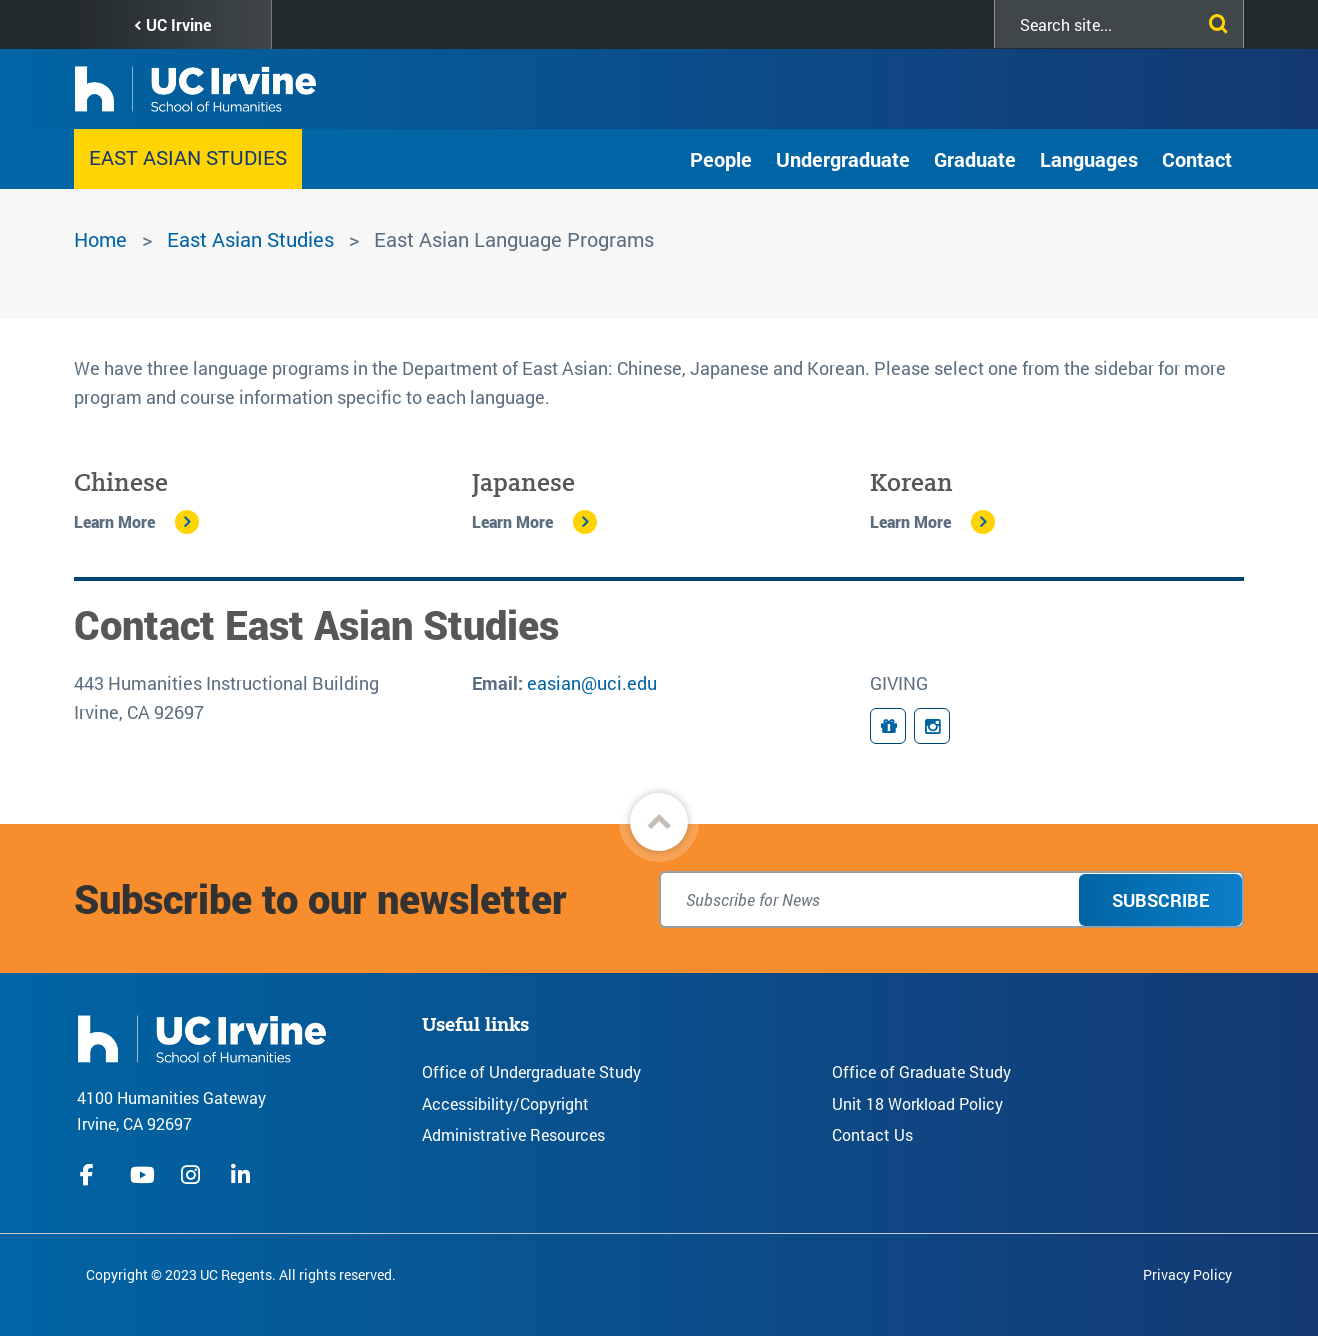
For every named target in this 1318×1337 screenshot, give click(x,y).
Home (100, 239)
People (721, 159)
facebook (92, 1175)
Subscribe (1160, 900)
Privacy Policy (1187, 1274)
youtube (142, 1175)
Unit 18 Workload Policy (917, 1103)
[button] (659, 822)
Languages (1089, 159)
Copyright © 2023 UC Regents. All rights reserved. (241, 1274)
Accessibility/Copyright (505, 1103)
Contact (1197, 159)
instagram (193, 1175)
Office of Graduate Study (921, 1071)
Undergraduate (843, 159)
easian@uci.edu (592, 683)
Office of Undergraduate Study (531, 1071)
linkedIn (243, 1175)
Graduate (975, 159)
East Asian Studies (188, 157)
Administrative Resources (513, 1134)
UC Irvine (178, 24)
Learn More (114, 521)
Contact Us (872, 1134)
